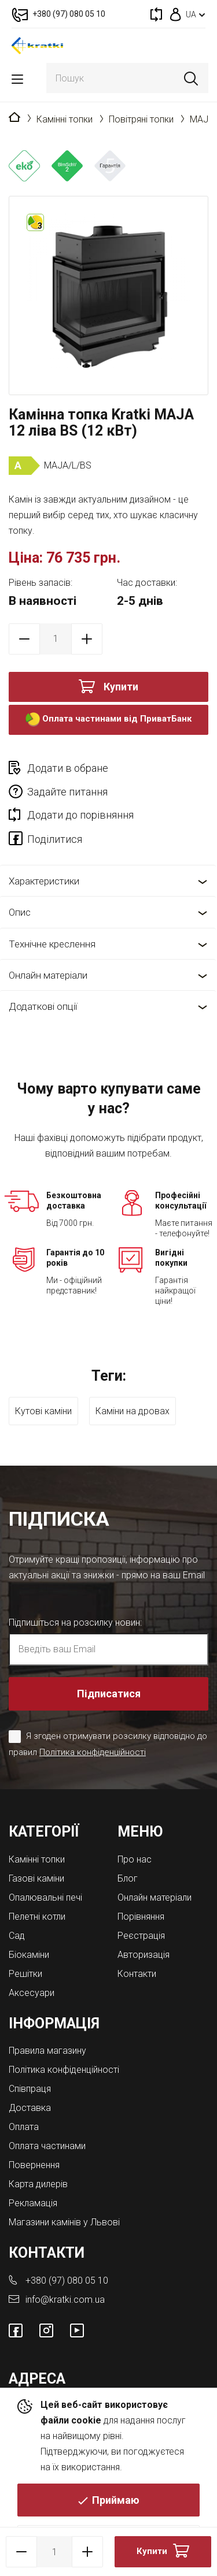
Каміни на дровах (132, 1411)
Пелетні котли (37, 1916)
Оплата (24, 2126)
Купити (121, 687)
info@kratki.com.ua (65, 2299)
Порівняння (140, 1916)
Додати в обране (67, 768)
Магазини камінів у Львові (64, 2222)
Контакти (136, 1973)
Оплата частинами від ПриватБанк (108, 719)
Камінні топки (64, 119)
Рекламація (33, 2203)
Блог (127, 1878)
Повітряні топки (141, 119)
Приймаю (115, 2500)
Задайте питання (67, 792)
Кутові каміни (43, 1411)
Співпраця (30, 2088)
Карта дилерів (38, 2184)
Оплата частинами (47, 2145)
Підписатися (109, 1693)
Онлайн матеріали (48, 975)
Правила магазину (47, 2050)
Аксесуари (31, 1992)
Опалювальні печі (45, 1897)
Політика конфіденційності (92, 1752)
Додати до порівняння (80, 815)
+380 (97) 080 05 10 (66, 2280)
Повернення (34, 2164)
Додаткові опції (43, 1006)
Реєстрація (141, 1935)
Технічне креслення (52, 944)
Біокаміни (29, 1954)
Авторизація (143, 1954)
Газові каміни (36, 1878)
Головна (14, 118)
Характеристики (44, 881)
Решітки (25, 1973)
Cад (17, 1935)
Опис (20, 912)
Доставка (30, 2107)
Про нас (134, 1859)
